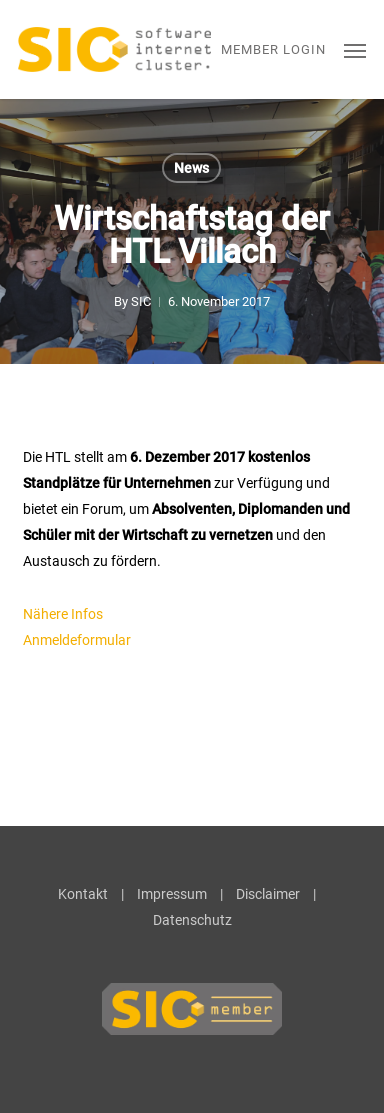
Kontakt (83, 894)
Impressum (172, 894)
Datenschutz (192, 920)
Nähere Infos (63, 614)
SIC (141, 301)
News (191, 168)
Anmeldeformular (78, 640)
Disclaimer (268, 894)
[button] (355, 50)
